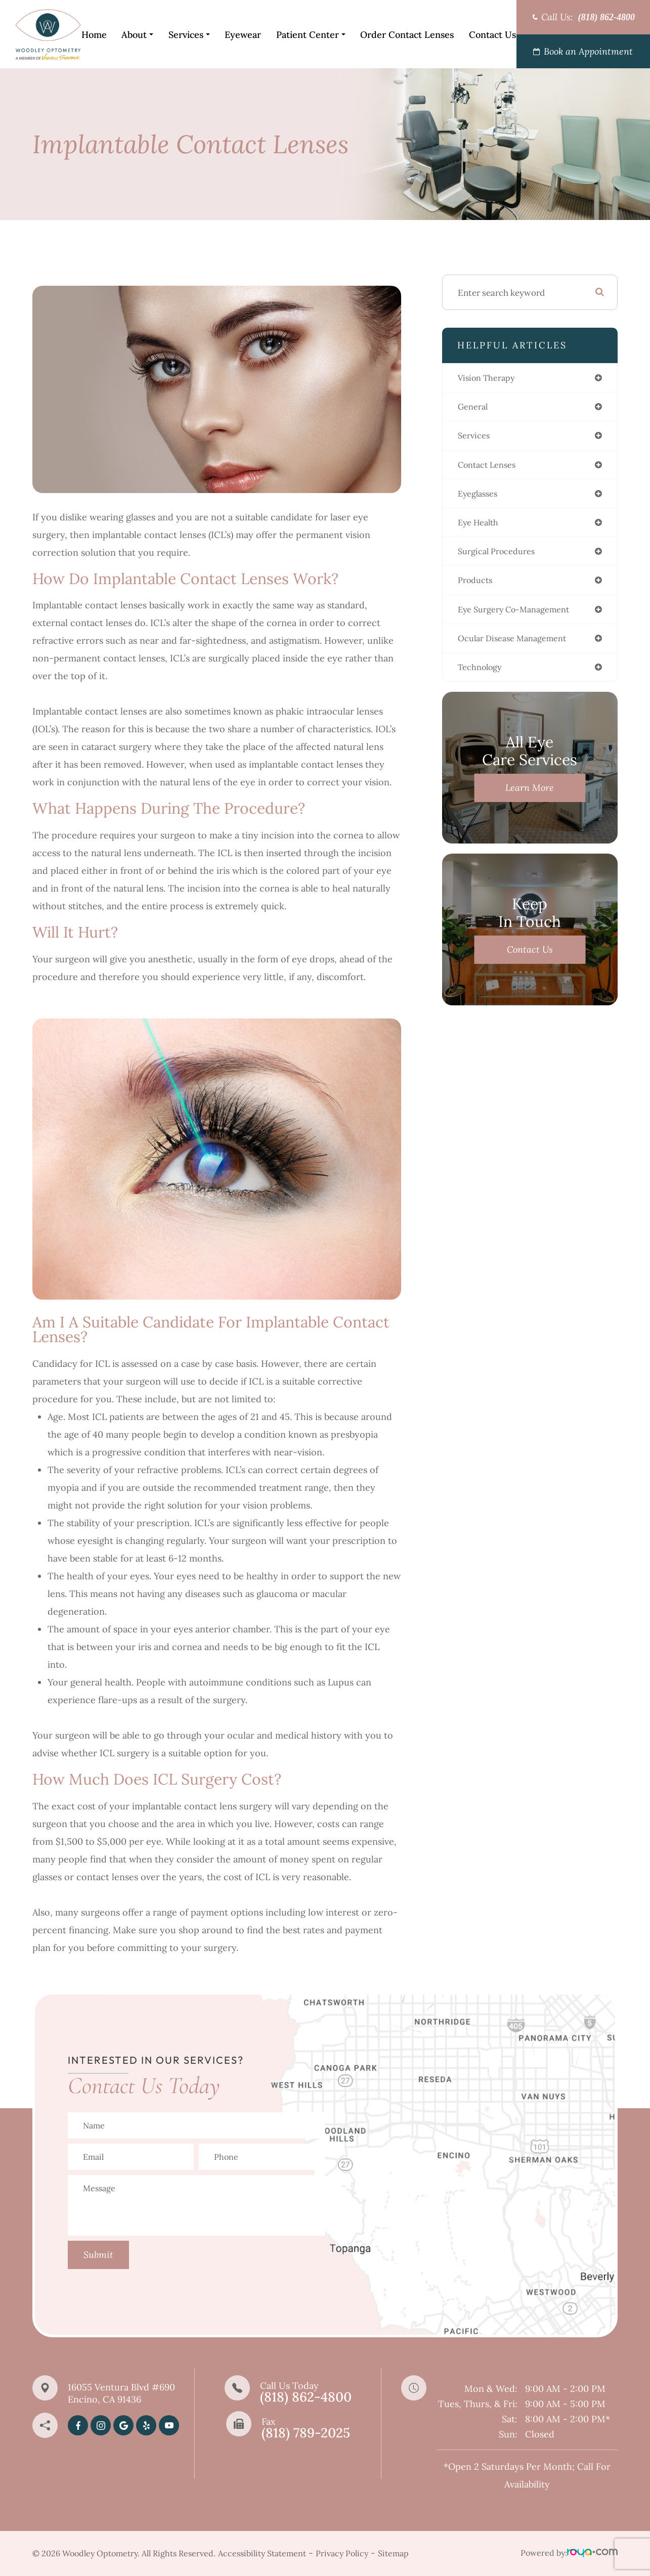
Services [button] (189, 34)
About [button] (137, 34)
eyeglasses (480, 497)
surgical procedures (501, 556)
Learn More (529, 796)
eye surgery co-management (521, 615)
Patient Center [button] (310, 34)
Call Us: (588, 17)
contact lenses (491, 467)
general (475, 408)
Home (94, 34)
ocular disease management (518, 645)
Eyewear (243, 34)
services (475, 437)
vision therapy (490, 378)
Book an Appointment (588, 51)
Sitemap (393, 2553)
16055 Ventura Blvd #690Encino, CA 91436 (121, 2393)
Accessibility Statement (262, 2553)
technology (483, 675)
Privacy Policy (342, 2553)
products (477, 586)
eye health (481, 526)
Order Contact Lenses (407, 34)
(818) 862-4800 (306, 2396)
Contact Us (492, 34)
